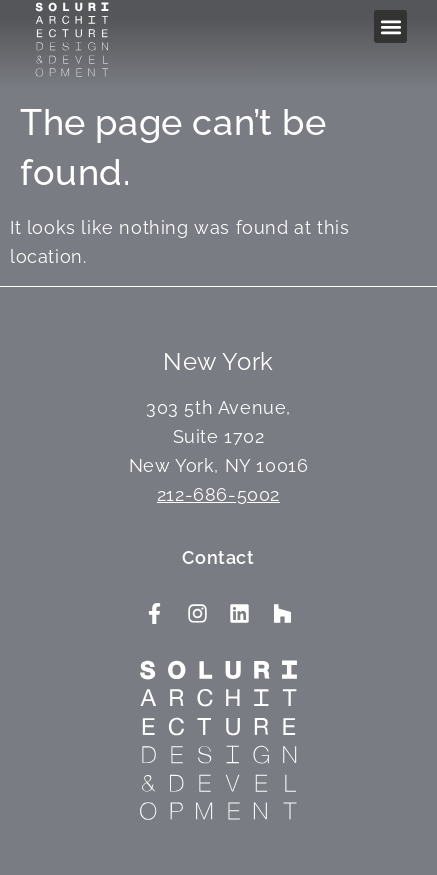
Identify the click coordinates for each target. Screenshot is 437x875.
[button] (390, 26)
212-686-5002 (218, 494)
